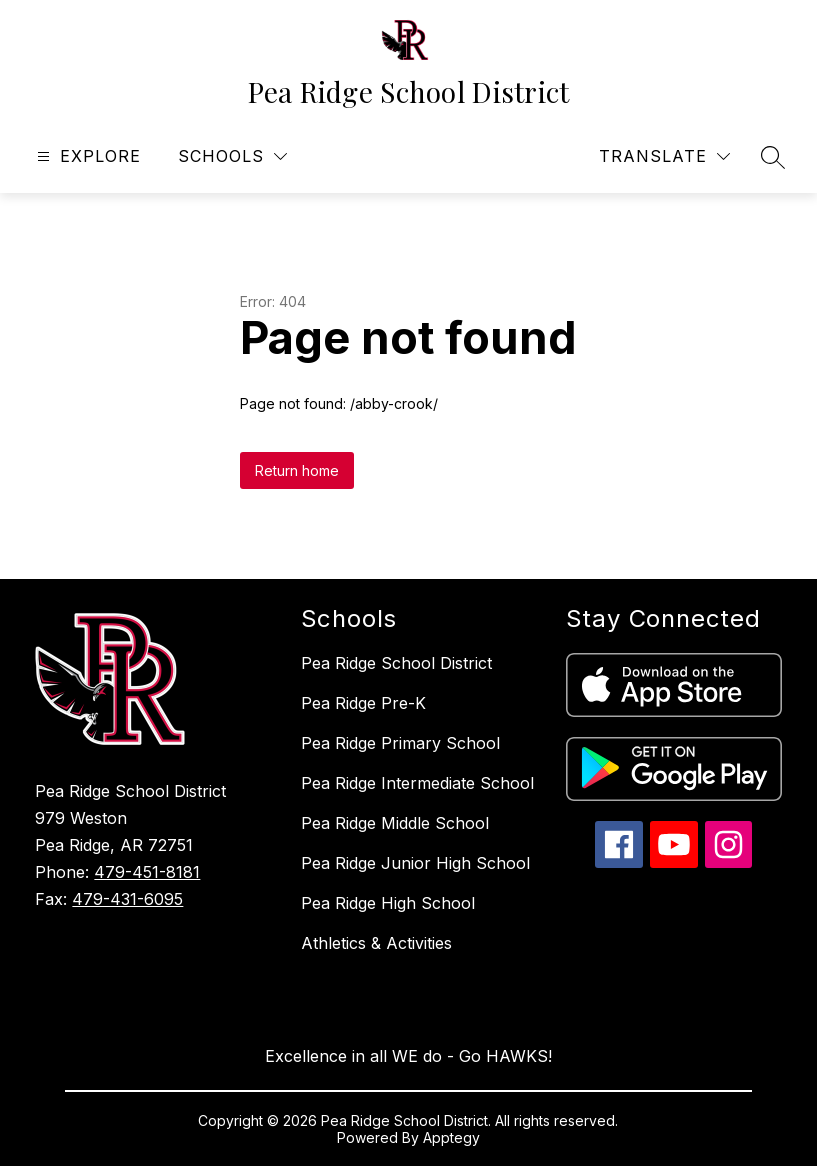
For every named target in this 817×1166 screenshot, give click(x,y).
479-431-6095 (127, 899)
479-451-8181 (147, 872)
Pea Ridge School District (396, 663)
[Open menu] (86, 156)
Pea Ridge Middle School (395, 823)
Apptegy (451, 1137)
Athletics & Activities (376, 943)
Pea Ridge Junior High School (415, 863)
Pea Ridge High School (388, 903)
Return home (297, 470)
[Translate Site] (664, 156)
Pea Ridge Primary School (400, 743)
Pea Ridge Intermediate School (417, 783)
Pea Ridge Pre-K (363, 703)
